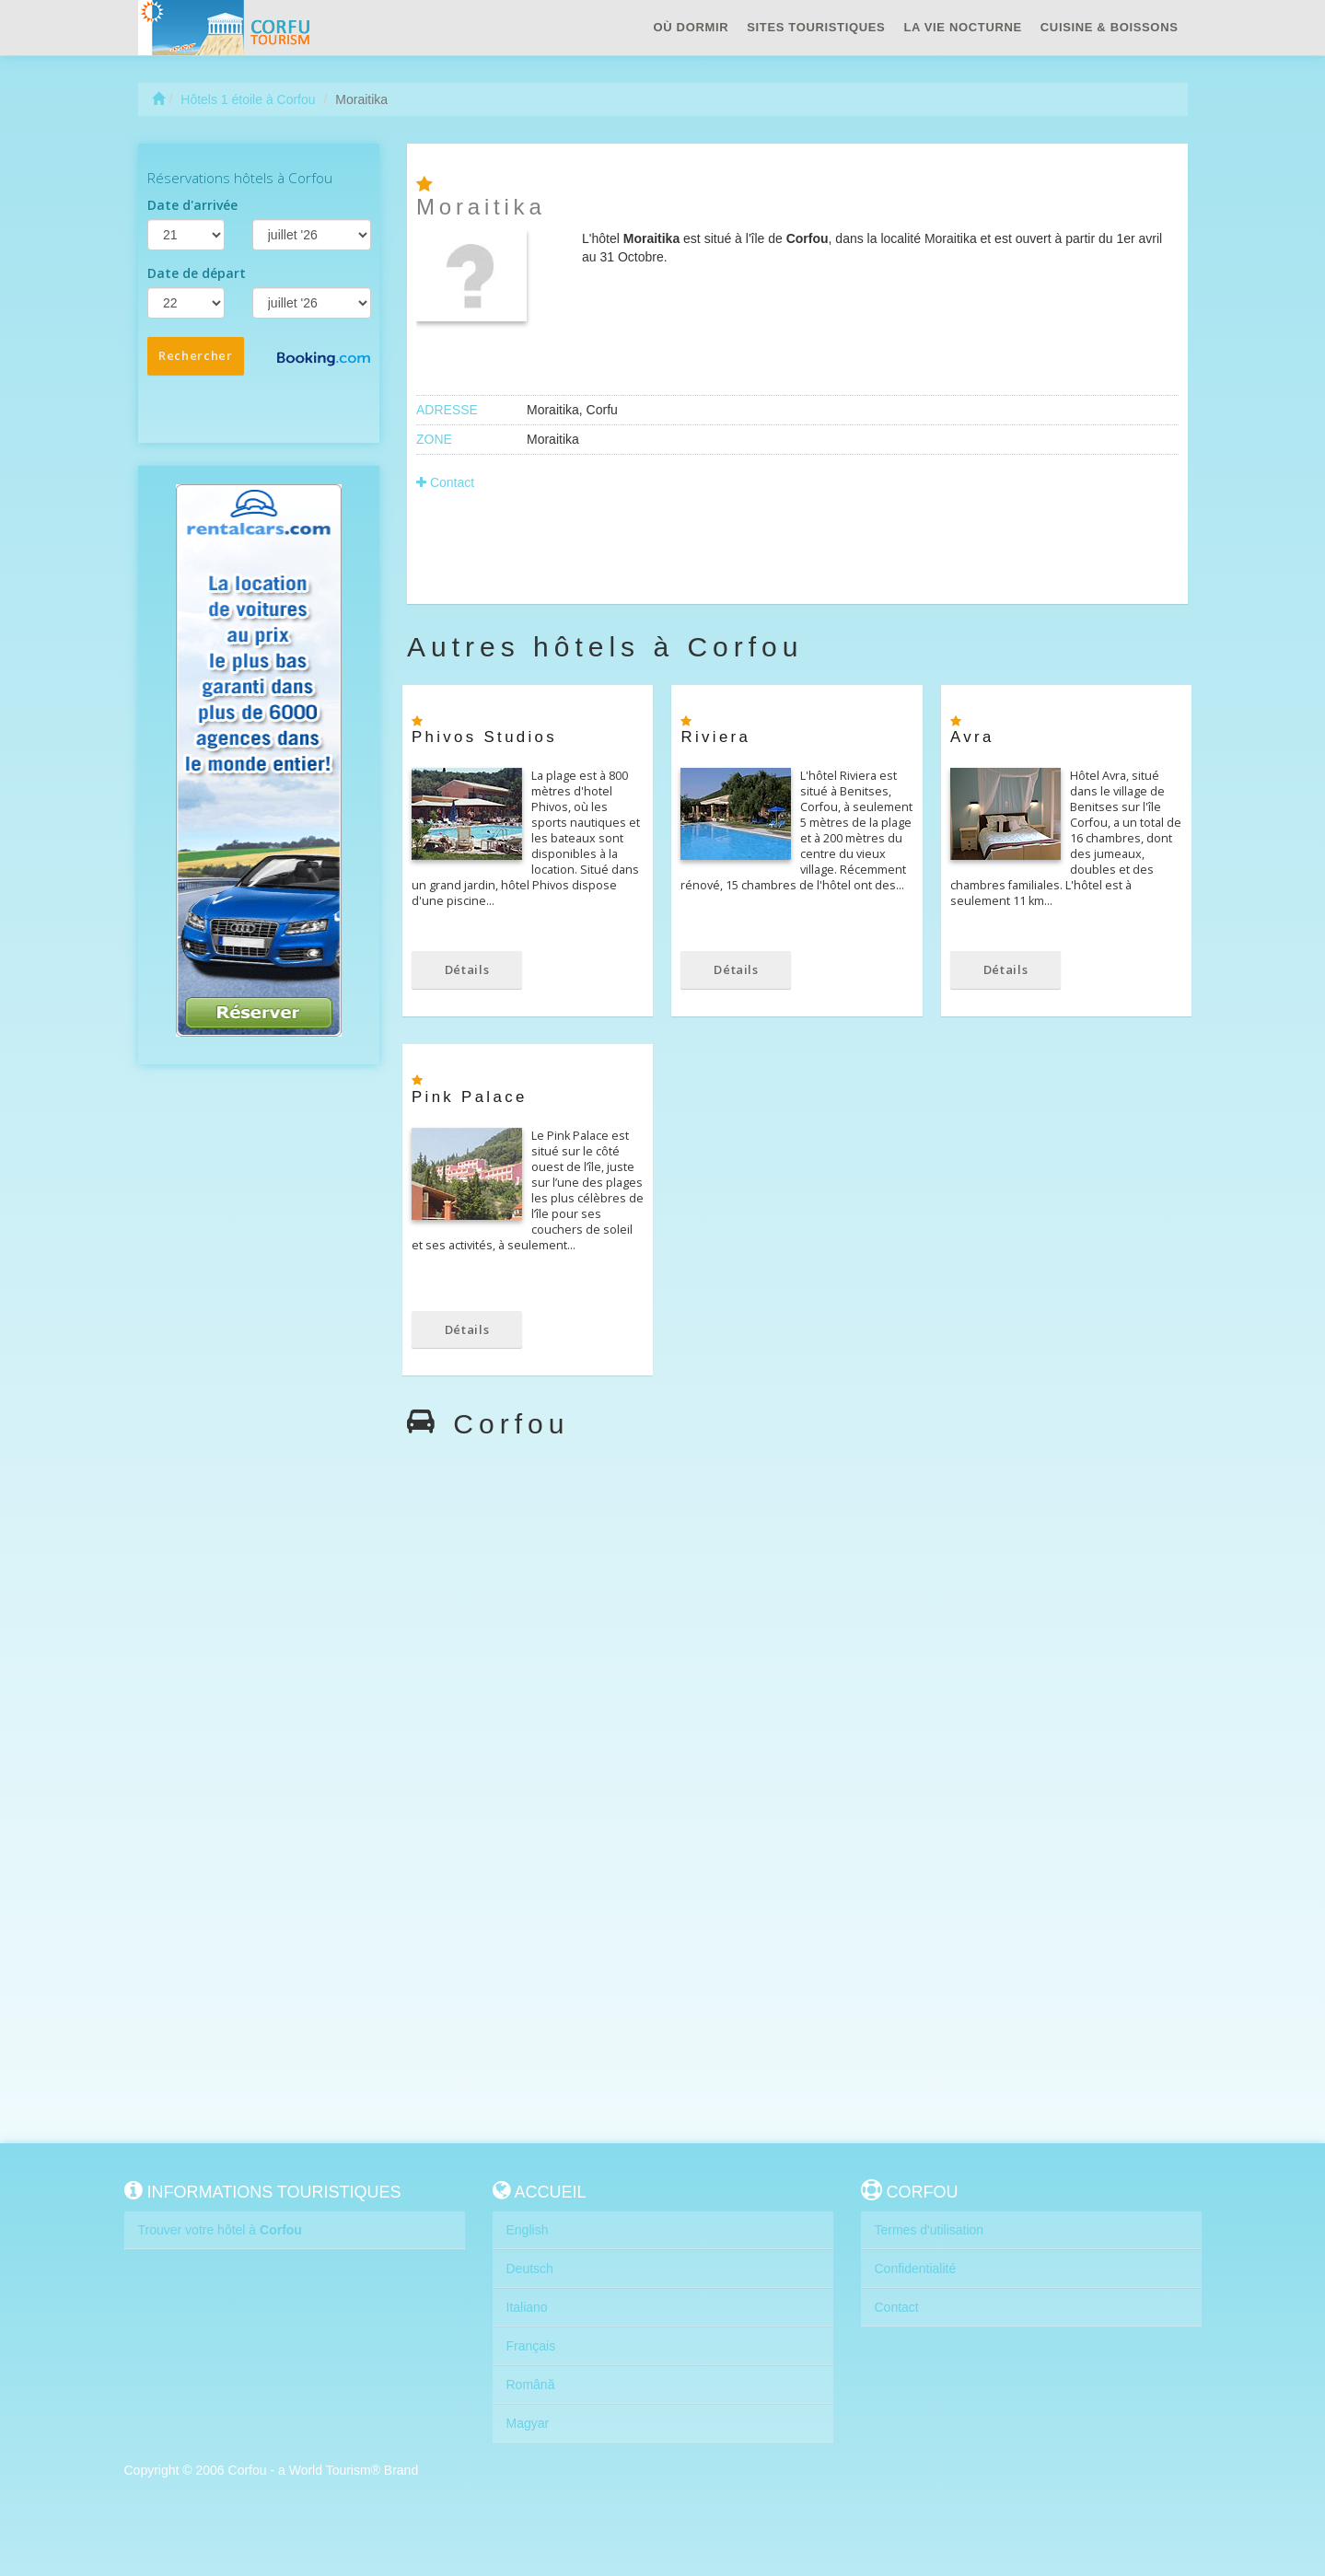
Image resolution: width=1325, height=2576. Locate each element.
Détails (467, 969)
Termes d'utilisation (929, 2229)
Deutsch (529, 2268)
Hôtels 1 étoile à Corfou (247, 99)
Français (531, 2345)
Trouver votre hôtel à (220, 2229)
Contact (445, 482)
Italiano (527, 2307)
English (527, 2229)
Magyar (528, 2423)
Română (530, 2384)
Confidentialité (916, 2268)
